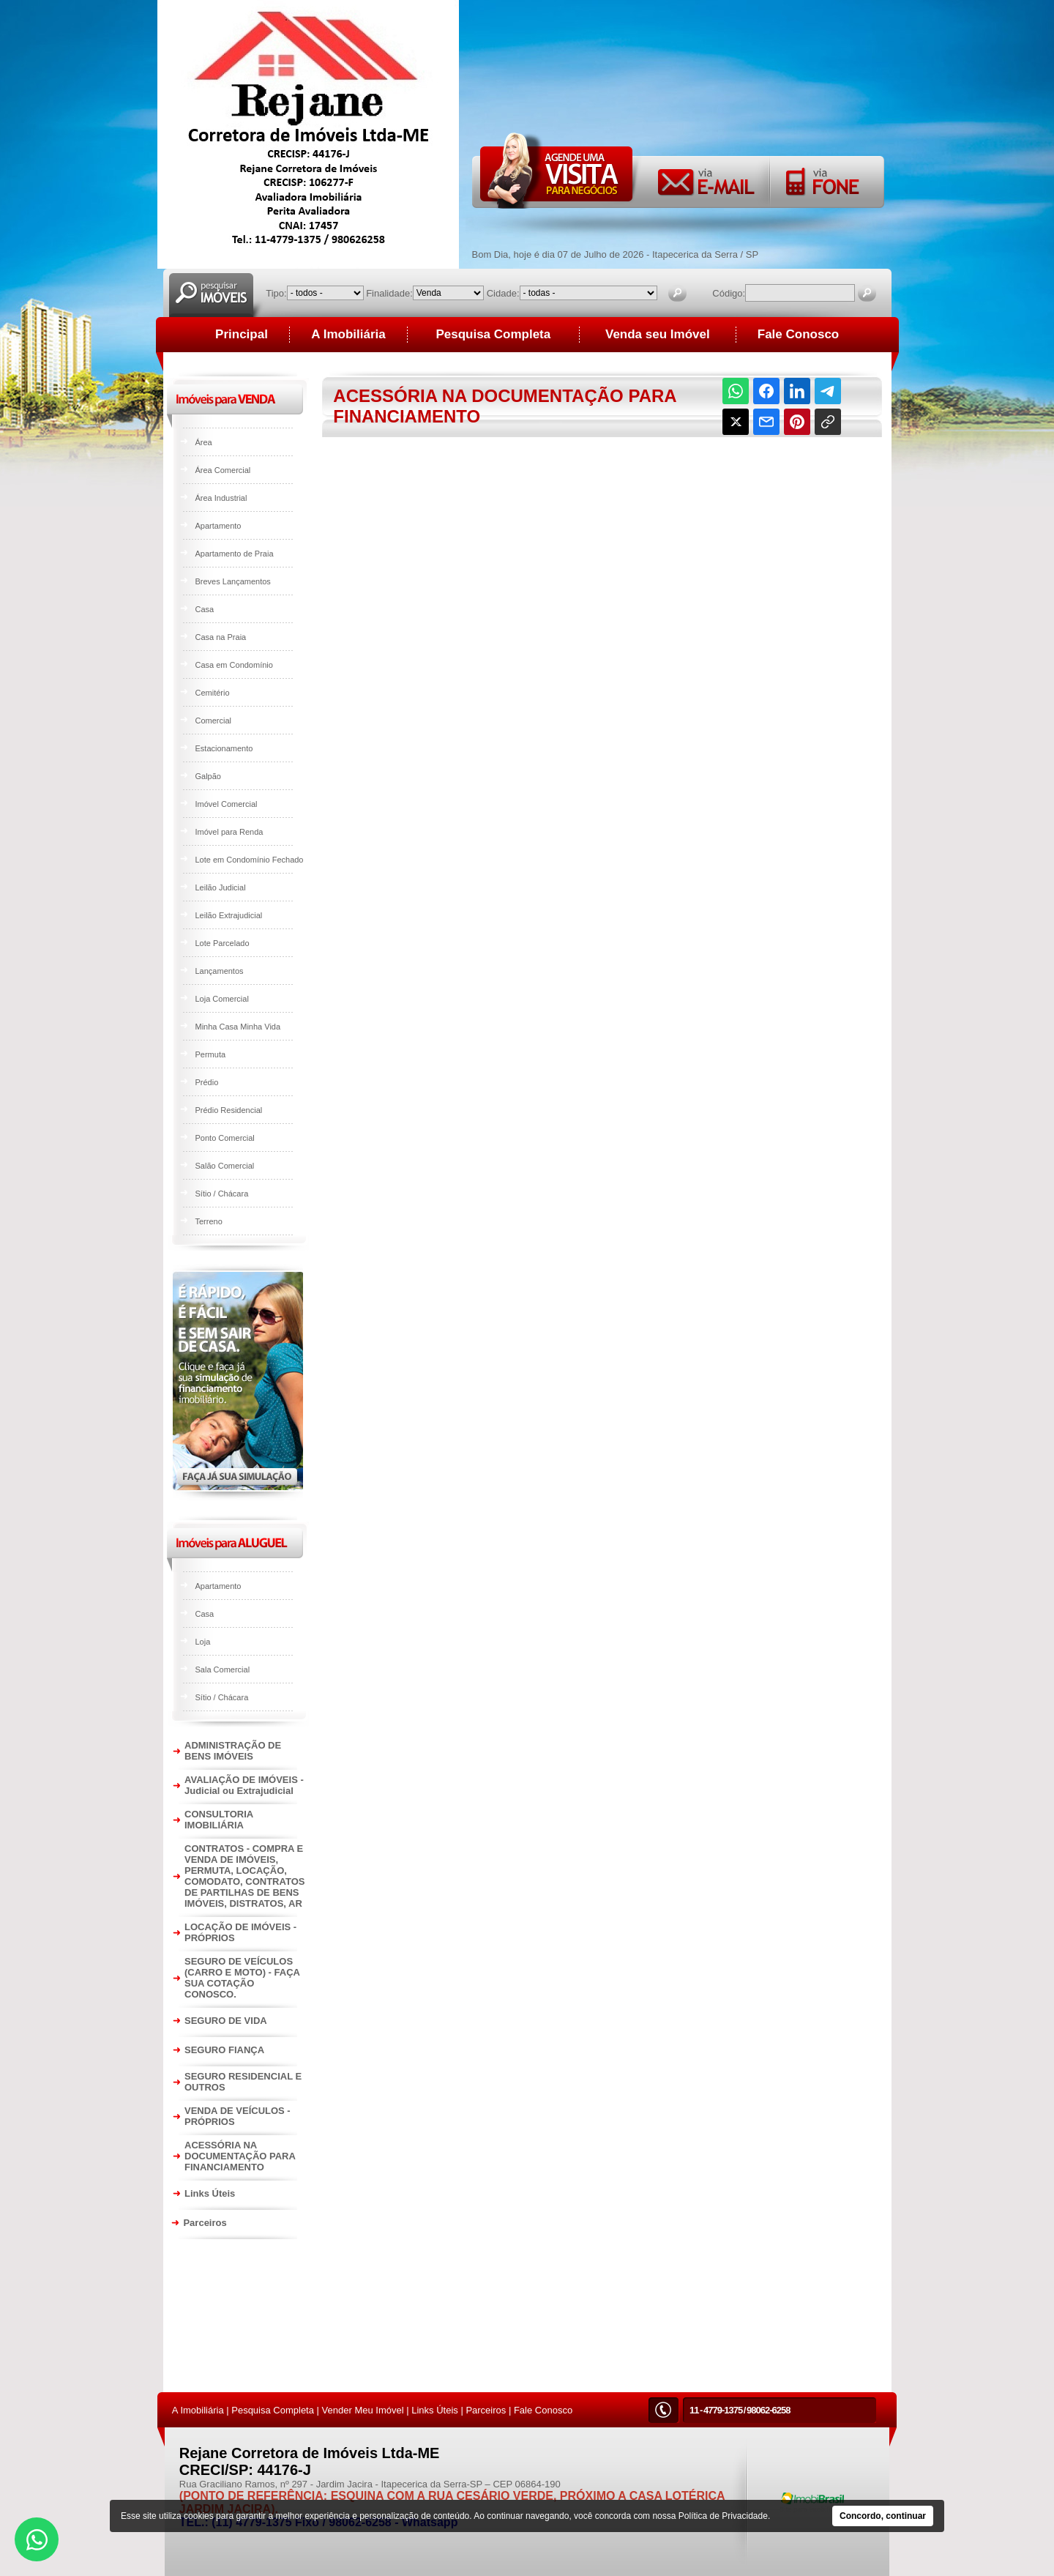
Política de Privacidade (723, 2516)
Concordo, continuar (883, 2516)
